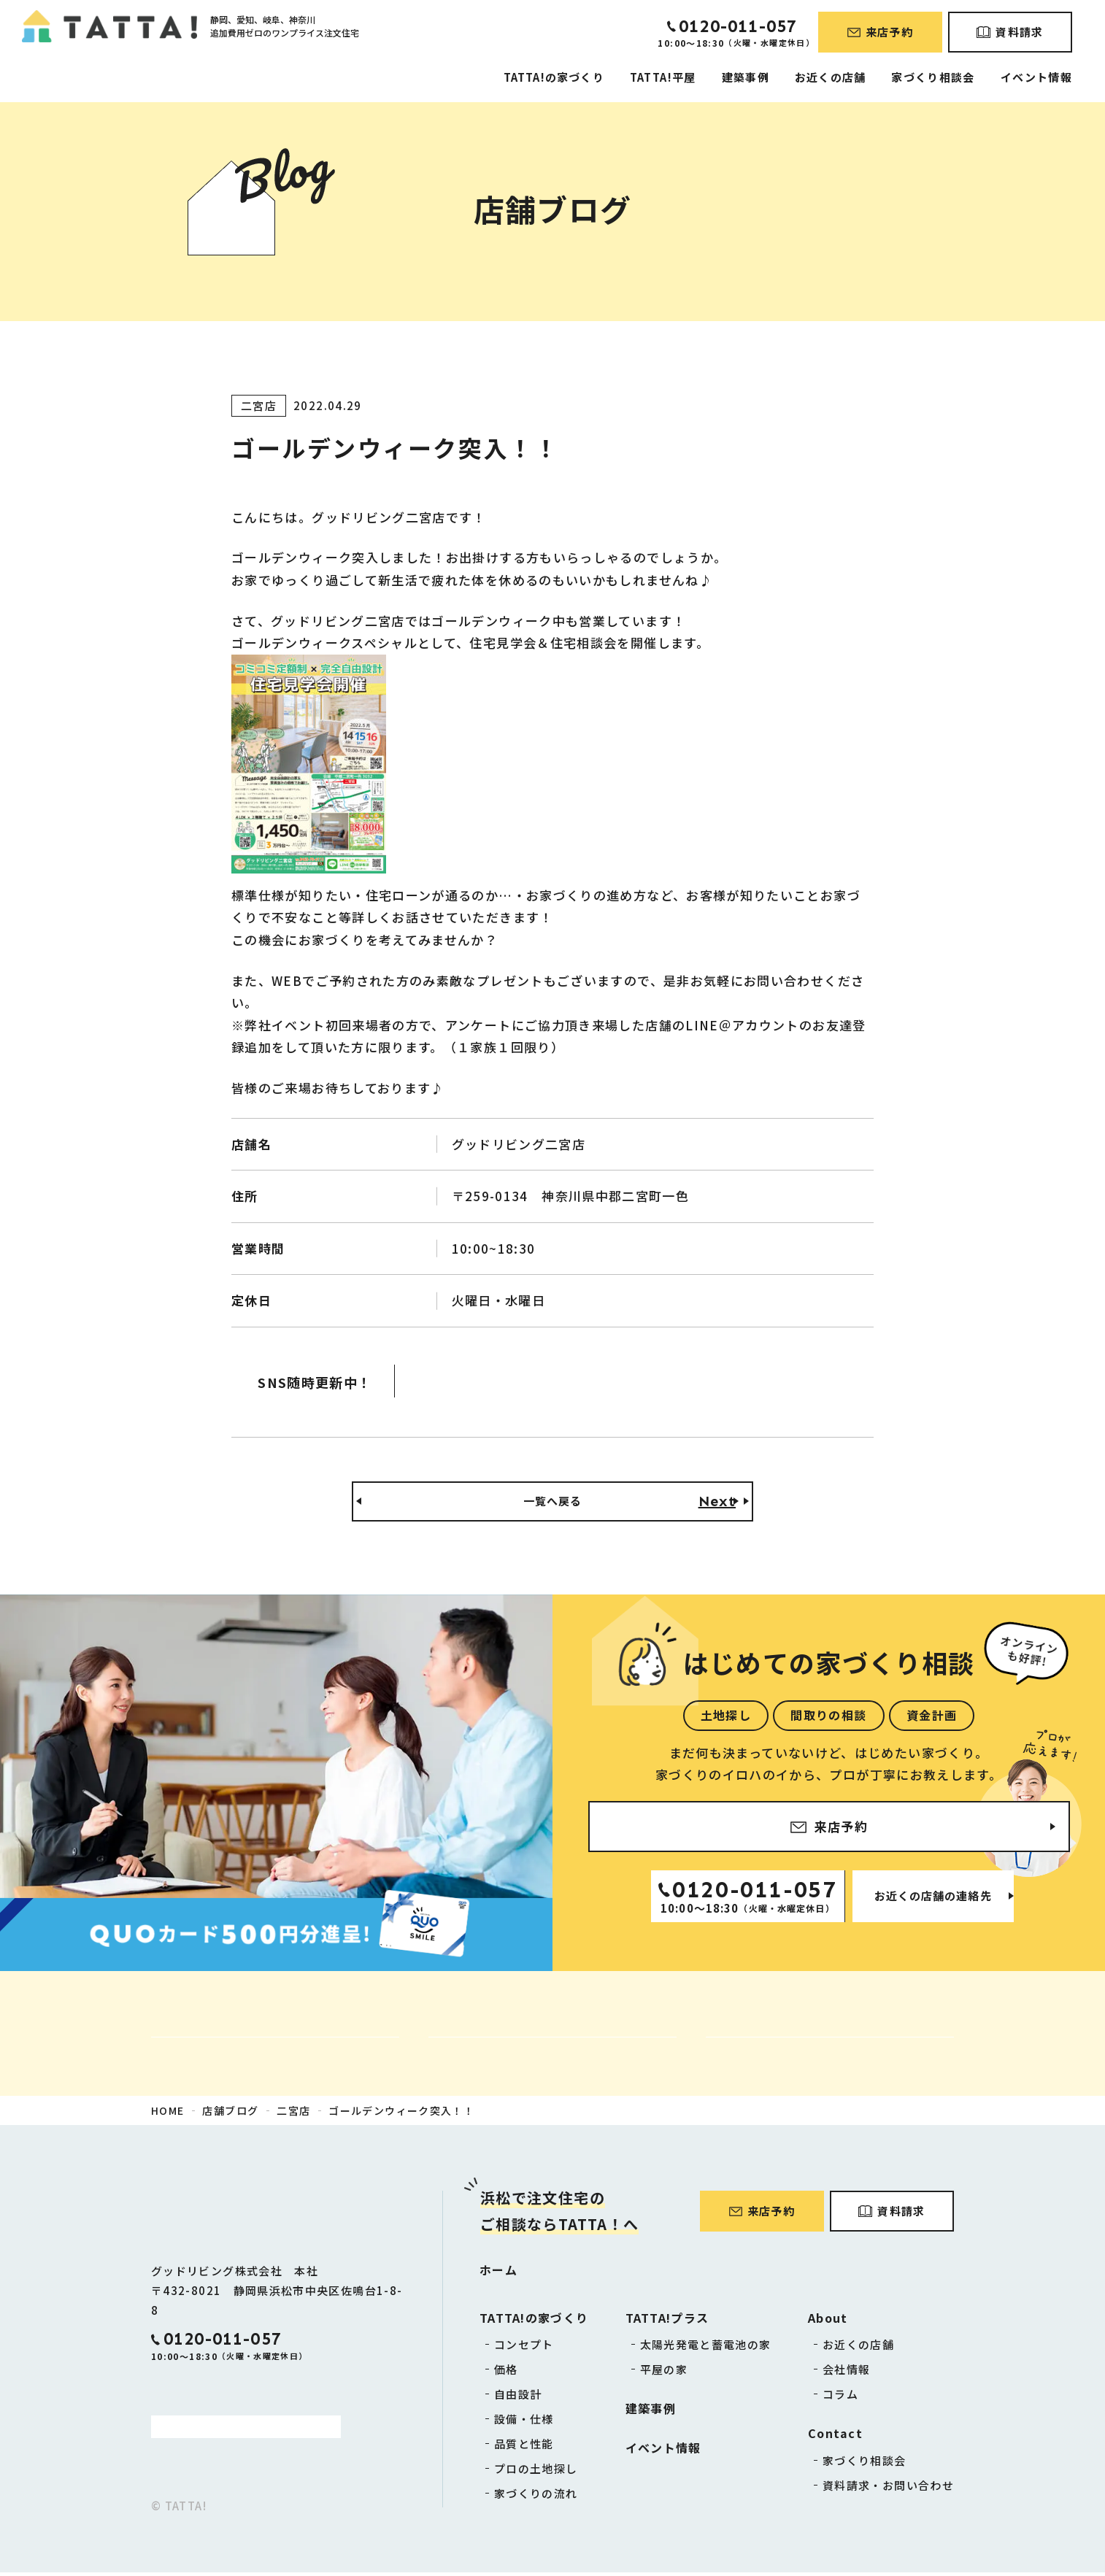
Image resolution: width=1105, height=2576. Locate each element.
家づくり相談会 (933, 77)
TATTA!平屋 (663, 77)
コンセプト (524, 2348)
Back (388, 1503)
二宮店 (293, 2114)
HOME (167, 2114)
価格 (506, 2372)
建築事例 (745, 77)
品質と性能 (524, 2447)
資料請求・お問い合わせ (888, 2488)
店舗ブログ (230, 2114)
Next (717, 1503)
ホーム (498, 2273)
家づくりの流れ (536, 2496)
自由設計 (518, 2397)
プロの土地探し (536, 2472)
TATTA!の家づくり (554, 77)
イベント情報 (1036, 77)
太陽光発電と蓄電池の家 (705, 2348)
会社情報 (846, 2372)
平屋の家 (664, 2372)
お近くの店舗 (830, 77)
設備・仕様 (524, 2422)
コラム (840, 2397)
